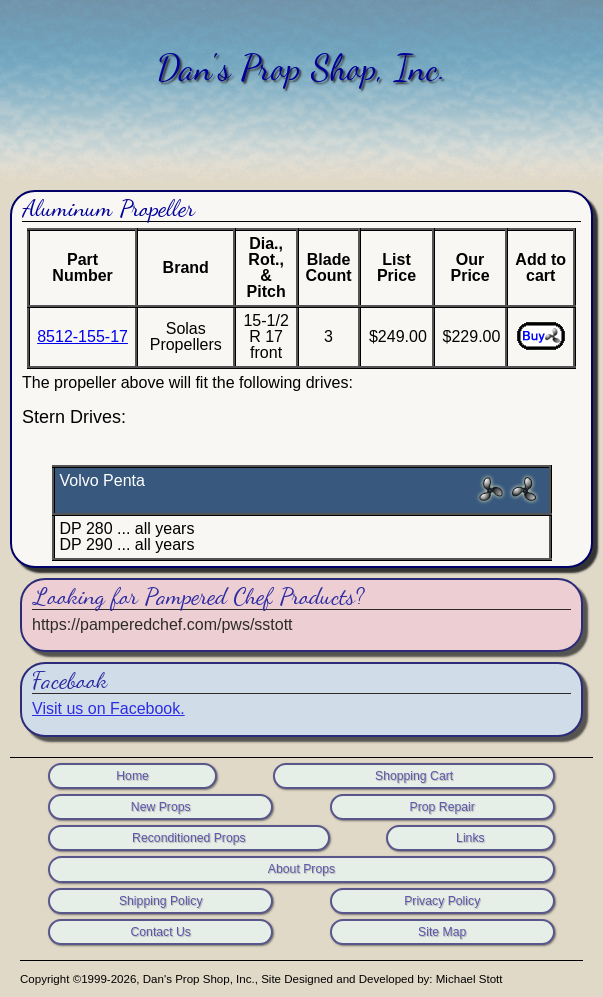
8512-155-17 (82, 336)
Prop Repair (442, 807)
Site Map (442, 932)
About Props (301, 869)
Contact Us (160, 932)
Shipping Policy (161, 901)
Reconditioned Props (189, 838)
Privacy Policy (442, 901)
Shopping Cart (414, 776)
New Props (161, 807)
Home (132, 776)
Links (470, 838)
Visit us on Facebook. (108, 708)
